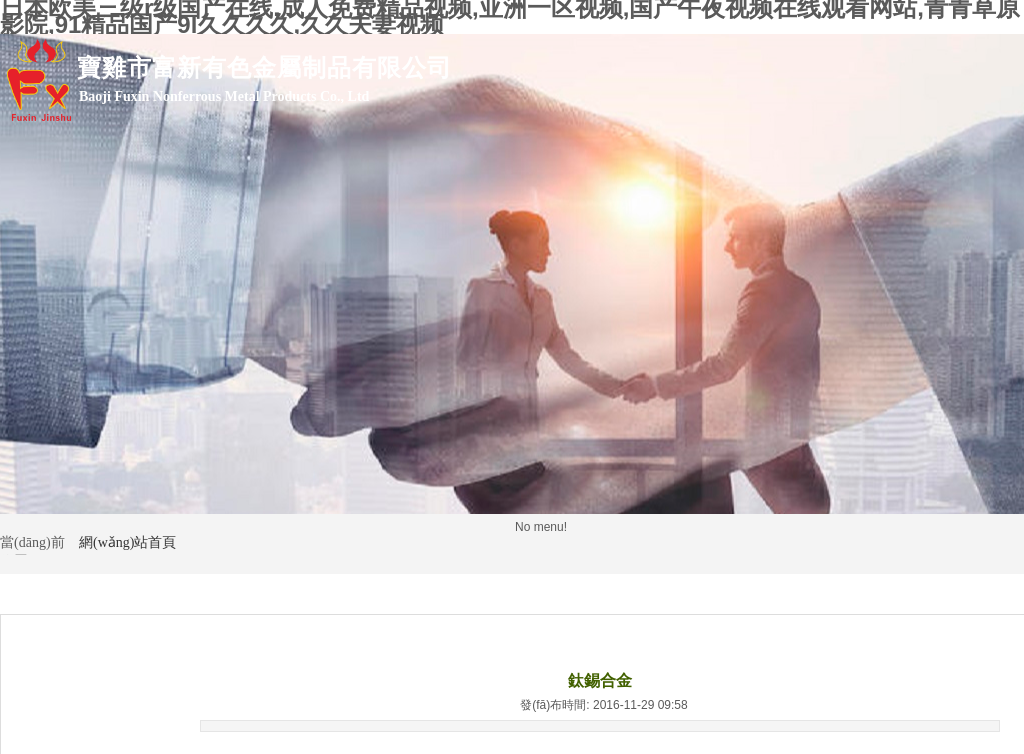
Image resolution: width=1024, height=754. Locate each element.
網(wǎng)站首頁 (127, 542)
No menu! (541, 527)
